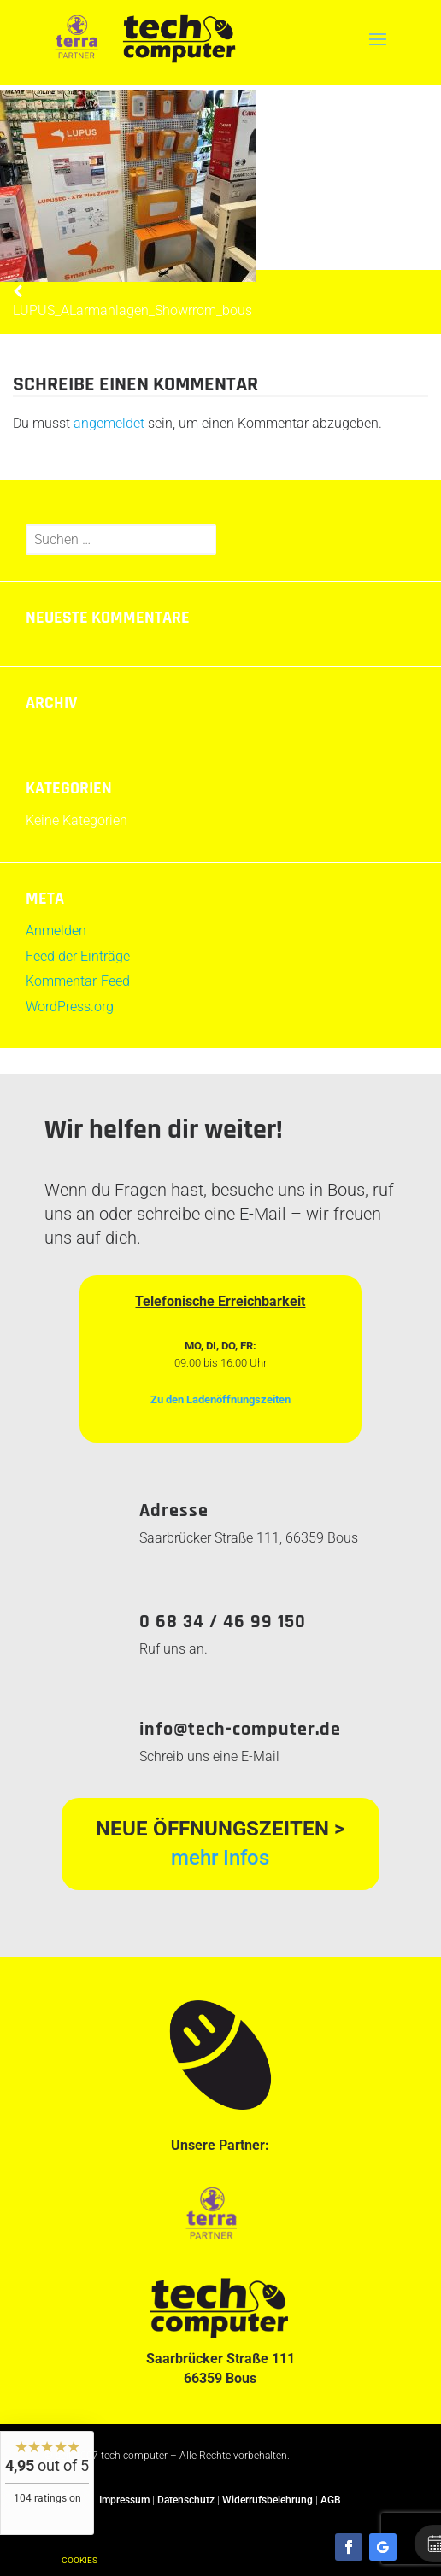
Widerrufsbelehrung (267, 2500)
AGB (330, 2500)
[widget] (47, 2483)
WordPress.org (70, 1006)
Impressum (124, 2500)
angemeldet (109, 423)
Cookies (79, 2560)
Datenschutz (186, 2500)
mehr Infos (220, 1858)
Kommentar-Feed (78, 981)
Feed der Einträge (78, 956)
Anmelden (56, 930)
